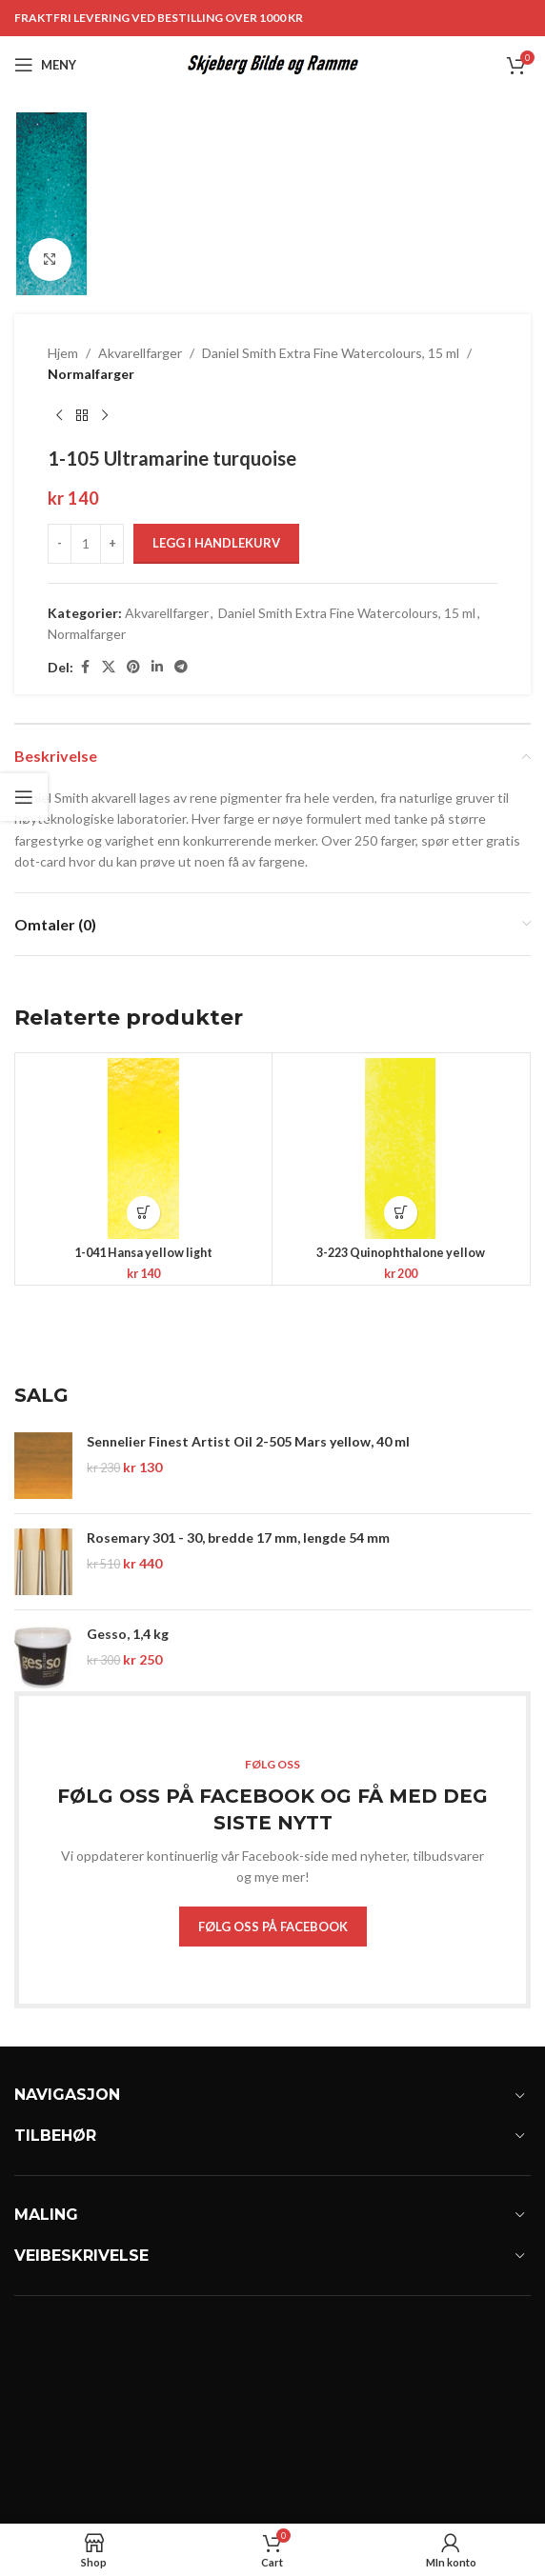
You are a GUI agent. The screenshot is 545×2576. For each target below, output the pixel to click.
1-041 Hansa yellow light (143, 1253)
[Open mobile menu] (45, 65)
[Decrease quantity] (59, 544)
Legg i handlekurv (216, 542)
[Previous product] (59, 416)
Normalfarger (91, 374)
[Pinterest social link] (133, 667)
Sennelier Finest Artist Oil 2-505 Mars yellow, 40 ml (248, 1441)
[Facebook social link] (84, 667)
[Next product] (104, 416)
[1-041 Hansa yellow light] (143, 1148)
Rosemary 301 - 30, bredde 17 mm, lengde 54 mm (238, 1537)
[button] (143, 1212)
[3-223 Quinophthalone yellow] (400, 1148)
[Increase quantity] (112, 544)
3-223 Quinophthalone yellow (400, 1253)
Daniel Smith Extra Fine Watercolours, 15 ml (330, 353)
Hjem (63, 353)
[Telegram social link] (181, 667)
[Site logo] (273, 63)
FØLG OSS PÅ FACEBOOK (273, 1926)
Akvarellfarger (140, 353)
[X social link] (108, 667)
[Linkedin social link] (157, 667)
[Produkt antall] (85, 544)
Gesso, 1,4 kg (128, 1634)
